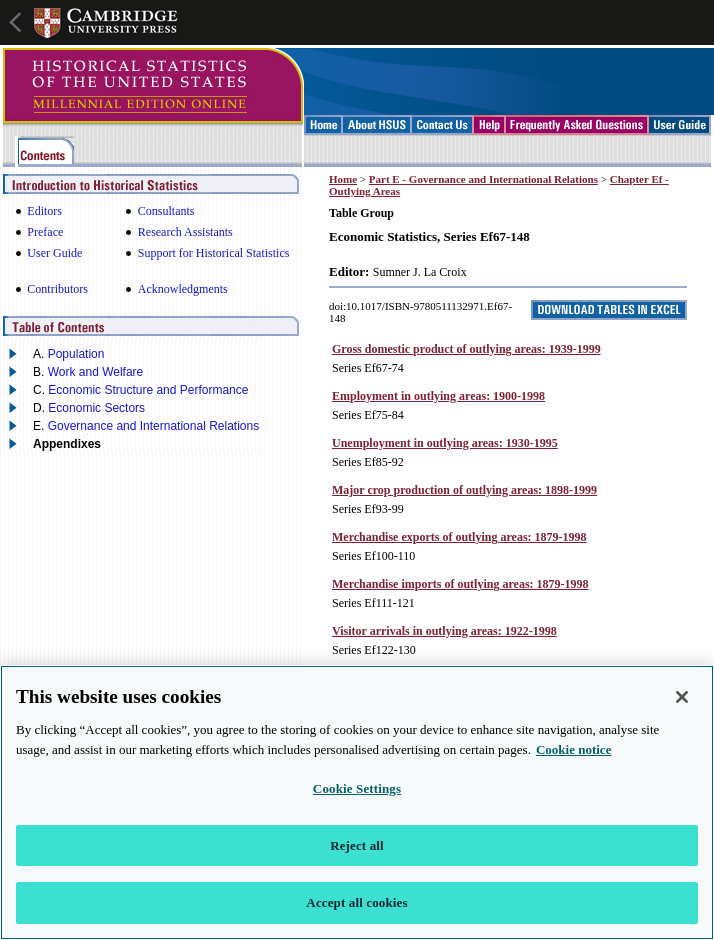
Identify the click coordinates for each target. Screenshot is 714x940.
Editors (44, 211)
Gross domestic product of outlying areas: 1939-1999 (466, 349)
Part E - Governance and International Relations (483, 179)
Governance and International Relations (153, 426)
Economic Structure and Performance (148, 390)
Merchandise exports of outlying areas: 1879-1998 (459, 537)
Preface (45, 232)
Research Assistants (185, 232)
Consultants (166, 211)
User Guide (54, 253)
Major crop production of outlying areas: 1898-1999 (464, 490)
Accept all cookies (356, 910)
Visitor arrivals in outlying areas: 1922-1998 (444, 631)
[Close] (682, 704)
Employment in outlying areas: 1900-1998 (438, 396)
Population (76, 354)
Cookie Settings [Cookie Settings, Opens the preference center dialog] (357, 795)
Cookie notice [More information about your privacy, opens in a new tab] (573, 756)
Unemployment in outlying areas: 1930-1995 (445, 443)
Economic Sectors (96, 408)
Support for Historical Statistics (214, 253)
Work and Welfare (96, 372)
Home (343, 179)
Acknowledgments (183, 289)
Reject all (357, 852)
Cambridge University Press (106, 23)
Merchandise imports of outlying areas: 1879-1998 (460, 584)
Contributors (57, 289)
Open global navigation (17, 20)
